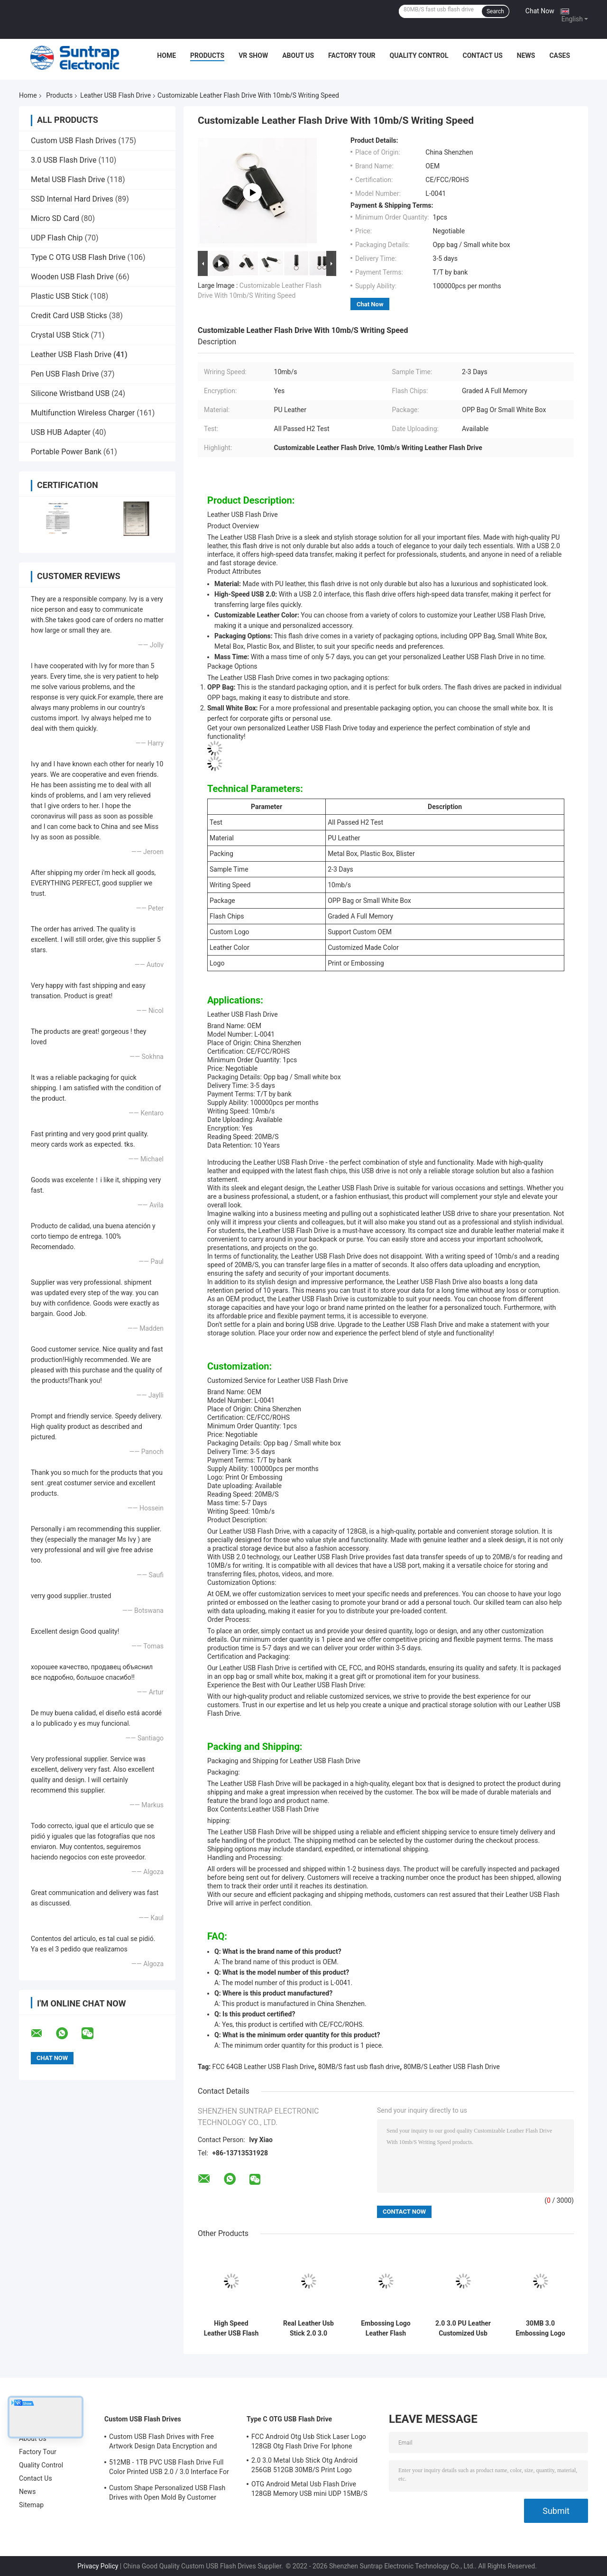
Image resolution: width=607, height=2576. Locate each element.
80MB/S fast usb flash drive (359, 2066)
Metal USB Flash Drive (68, 179)
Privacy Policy (97, 2566)
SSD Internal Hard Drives (72, 198)
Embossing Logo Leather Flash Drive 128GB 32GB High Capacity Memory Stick (386, 2328)
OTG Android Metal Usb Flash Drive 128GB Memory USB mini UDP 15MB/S (309, 2488)
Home (166, 55)
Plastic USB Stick (59, 296)
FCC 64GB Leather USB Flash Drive (263, 2066)
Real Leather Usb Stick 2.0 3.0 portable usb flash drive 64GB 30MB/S (309, 2328)
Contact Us (482, 55)
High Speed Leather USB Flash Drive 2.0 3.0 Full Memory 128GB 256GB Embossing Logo (231, 2328)
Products (207, 55)
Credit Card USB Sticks (69, 315)
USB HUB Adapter (61, 432)
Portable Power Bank (66, 451)
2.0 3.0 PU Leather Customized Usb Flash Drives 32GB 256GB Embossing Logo (463, 2328)
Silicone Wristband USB (70, 393)
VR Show (253, 55)
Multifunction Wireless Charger (83, 412)
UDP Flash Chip (57, 237)
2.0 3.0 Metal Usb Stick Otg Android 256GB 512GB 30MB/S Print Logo (304, 2465)
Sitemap (31, 2505)
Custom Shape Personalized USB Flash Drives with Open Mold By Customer (167, 2492)
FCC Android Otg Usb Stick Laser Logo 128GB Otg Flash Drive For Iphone (308, 2441)
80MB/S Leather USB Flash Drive (452, 2066)
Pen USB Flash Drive (65, 373)
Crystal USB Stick (60, 335)
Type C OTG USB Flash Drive (78, 257)
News (526, 55)
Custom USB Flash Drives (73, 140)
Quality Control (419, 55)
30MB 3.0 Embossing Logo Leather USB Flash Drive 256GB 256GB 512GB (540, 2328)
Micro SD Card (55, 218)
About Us (298, 55)
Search (495, 11)
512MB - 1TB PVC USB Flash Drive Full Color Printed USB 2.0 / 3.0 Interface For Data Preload (169, 2468)
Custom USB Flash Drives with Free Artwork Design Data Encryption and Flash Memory (163, 2443)
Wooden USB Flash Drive (72, 276)
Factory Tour (352, 55)
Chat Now (539, 11)
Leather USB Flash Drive (115, 95)
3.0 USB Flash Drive (63, 160)
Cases (559, 55)
